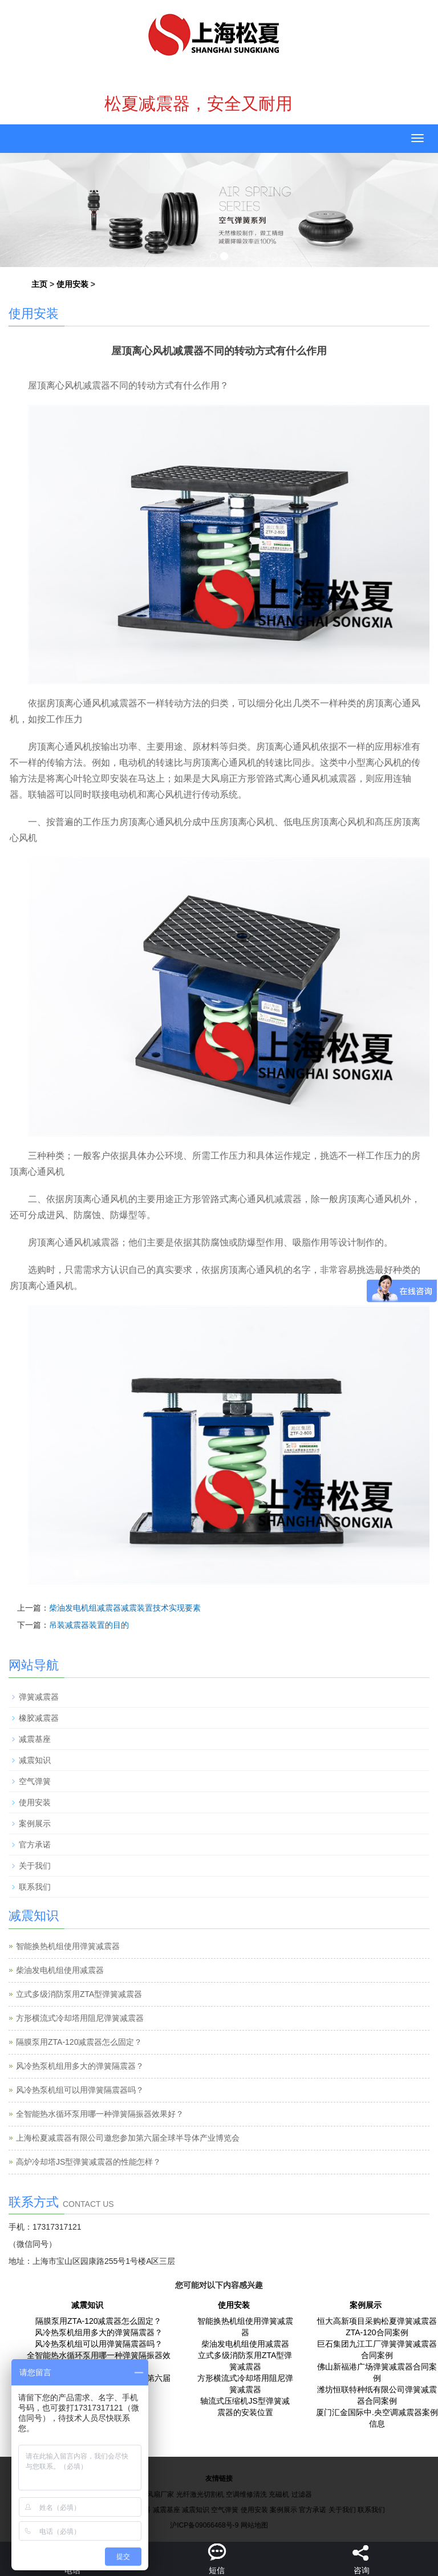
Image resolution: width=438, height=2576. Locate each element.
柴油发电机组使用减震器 (60, 1970)
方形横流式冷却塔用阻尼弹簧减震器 (80, 2018)
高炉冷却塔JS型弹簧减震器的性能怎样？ (88, 2161)
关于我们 (35, 1865)
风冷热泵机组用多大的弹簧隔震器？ (80, 2065)
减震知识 (35, 1760)
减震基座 (35, 1739)
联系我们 (35, 1886)
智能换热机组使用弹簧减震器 (68, 1946)
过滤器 (301, 2494)
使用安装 (72, 284)
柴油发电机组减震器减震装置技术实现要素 (125, 1607)
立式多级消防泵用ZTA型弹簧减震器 (79, 1994)
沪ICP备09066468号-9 (204, 2525)
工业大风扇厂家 (150, 2494)
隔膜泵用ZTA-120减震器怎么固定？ (79, 2042)
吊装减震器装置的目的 (89, 1624)
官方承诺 (35, 1844)
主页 (39, 284)
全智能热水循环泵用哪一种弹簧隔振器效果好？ (100, 2113)
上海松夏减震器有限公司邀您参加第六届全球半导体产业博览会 (128, 2137)
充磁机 (279, 2494)
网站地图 (254, 2525)
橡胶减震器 (39, 1717)
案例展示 (35, 1823)
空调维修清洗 (246, 2494)
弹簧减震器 (39, 1696)
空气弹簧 (35, 1781)
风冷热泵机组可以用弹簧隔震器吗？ (80, 2089)
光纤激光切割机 (200, 2494)
